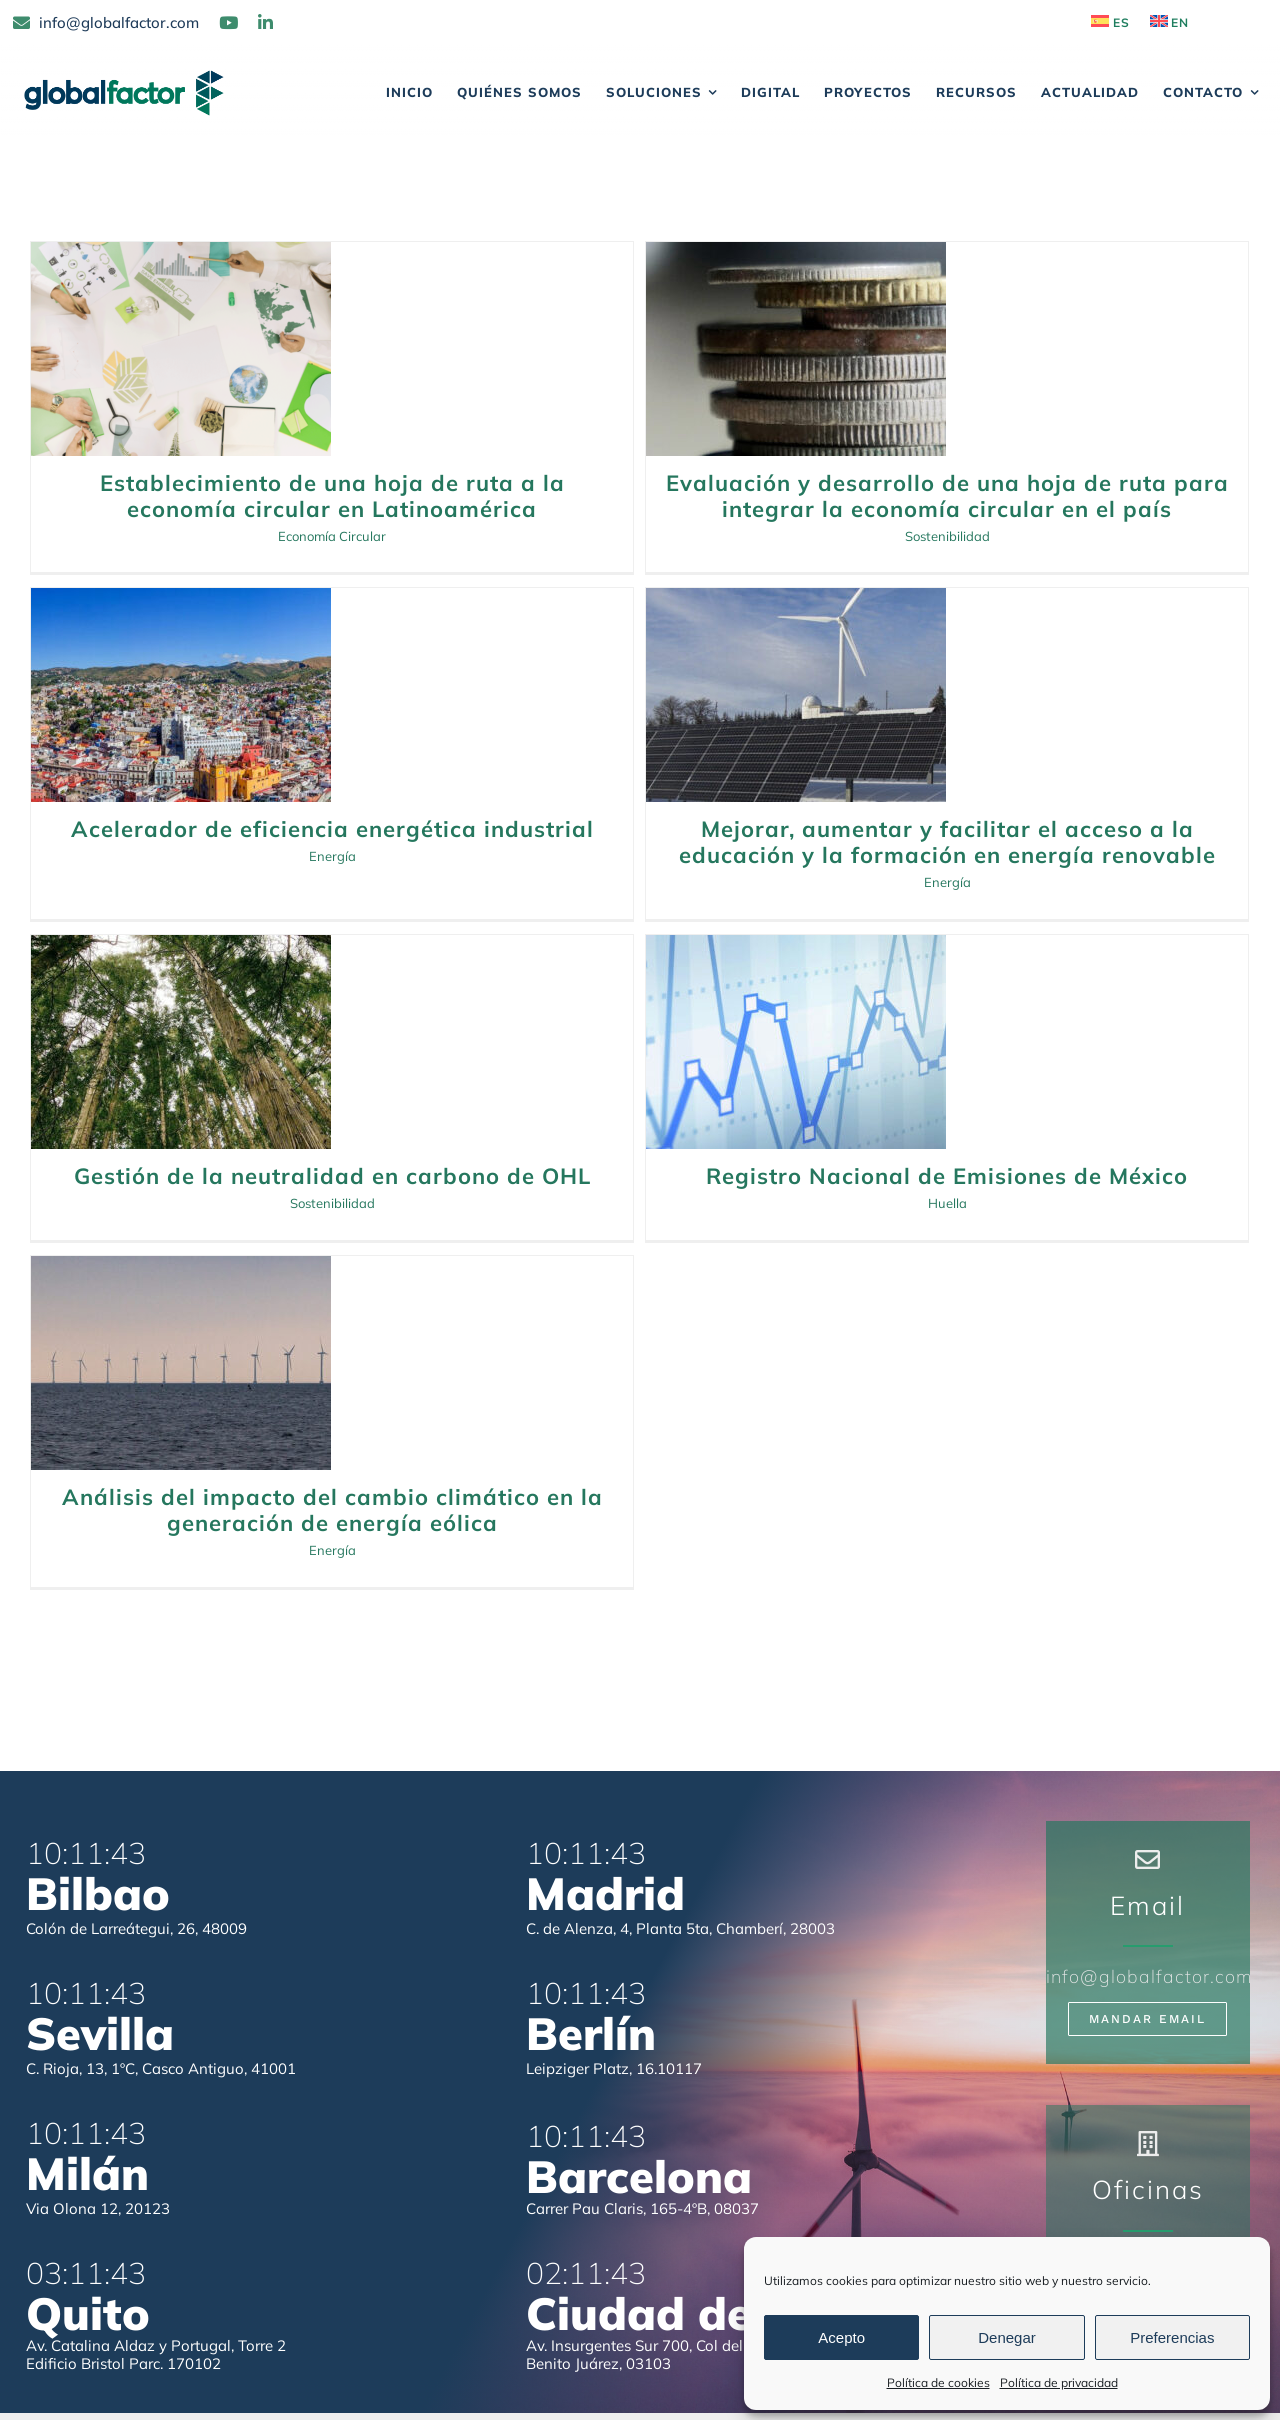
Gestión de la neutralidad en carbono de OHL (332, 922)
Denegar (1007, 2337)
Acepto (841, 2337)
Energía (903, 535)
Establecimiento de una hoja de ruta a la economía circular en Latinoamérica (332, 496)
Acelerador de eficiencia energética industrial (903, 508)
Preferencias (1172, 2337)
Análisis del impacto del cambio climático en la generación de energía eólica (903, 958)
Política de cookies (938, 2382)
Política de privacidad (1059, 2382)
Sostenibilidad (332, 949)
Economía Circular (332, 536)
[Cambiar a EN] (1170, 23)
